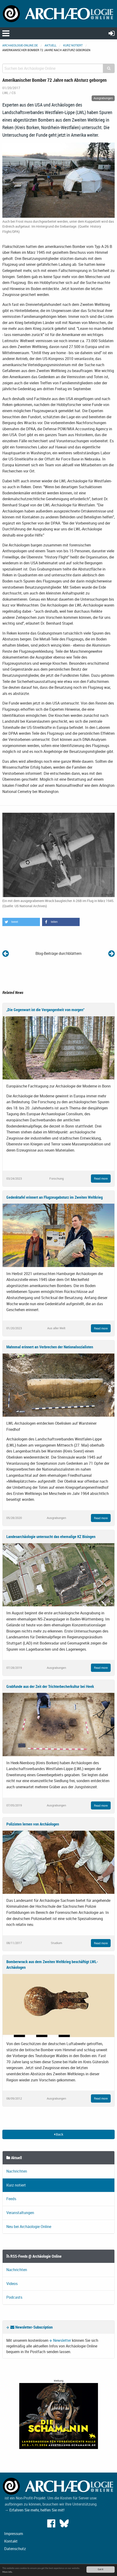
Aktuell (50, 45)
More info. (7, 2571)
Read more (101, 1178)
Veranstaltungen (20, 2212)
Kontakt (11, 2541)
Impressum (13, 2533)
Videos (12, 2283)
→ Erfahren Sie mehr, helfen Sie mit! (34, 2510)
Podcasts (14, 2297)
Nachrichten (16, 2171)
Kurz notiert (73, 45)
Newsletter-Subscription (31, 2327)
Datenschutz (15, 2548)
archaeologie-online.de (20, 45)
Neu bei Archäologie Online (28, 2226)
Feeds (11, 2198)
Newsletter (62, 2340)
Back (58, 2134)
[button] (21, 922)
